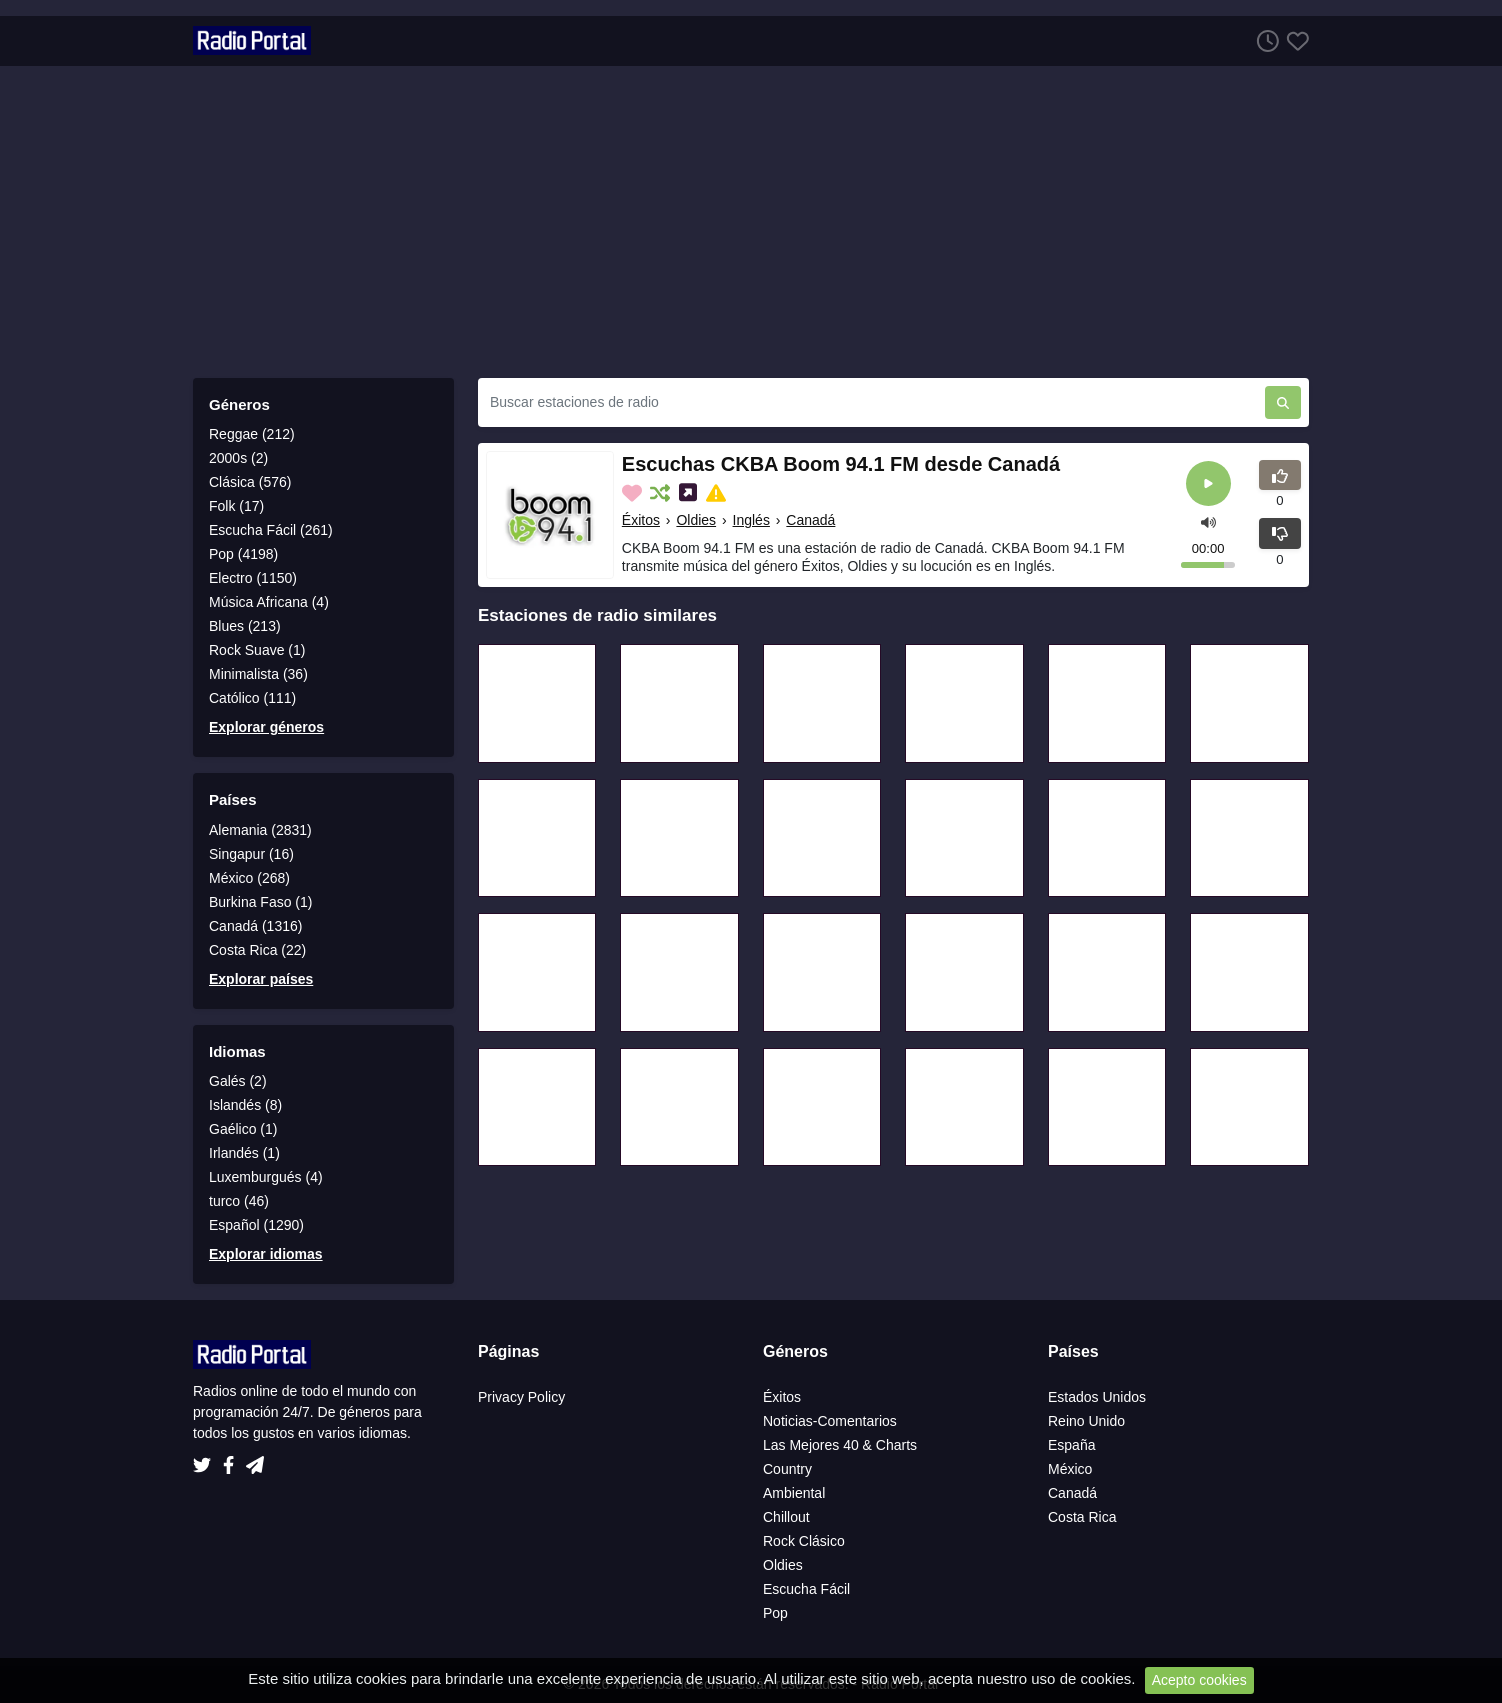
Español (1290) (256, 1225)
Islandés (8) (245, 1105)
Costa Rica (1082, 1517)
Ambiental (794, 1493)
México (1070, 1469)
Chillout (786, 1517)
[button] (1208, 520)
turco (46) (239, 1201)
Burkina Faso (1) (260, 902)
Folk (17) (236, 506)
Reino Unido (1086, 1421)
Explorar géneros (266, 727)
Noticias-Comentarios (830, 1421)
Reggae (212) (252, 434)
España (1071, 1445)
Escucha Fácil (806, 1589)
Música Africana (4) (269, 602)
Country (787, 1469)
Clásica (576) (250, 482)
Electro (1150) (253, 578)
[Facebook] (232, 1460)
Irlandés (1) (244, 1153)
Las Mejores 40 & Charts (840, 1445)
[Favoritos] (1294, 40)
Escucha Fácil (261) (271, 530)
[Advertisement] (751, 222)
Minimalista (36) (258, 674)
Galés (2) (238, 1081)
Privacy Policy (521, 1397)
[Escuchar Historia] (1264, 40)
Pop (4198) (243, 554)
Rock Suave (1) (257, 650)
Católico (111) (252, 698)
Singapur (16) (251, 854)
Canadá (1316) (255, 926)
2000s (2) (238, 458)
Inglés (751, 520)
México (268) (249, 878)
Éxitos (641, 520)
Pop (775, 1613)
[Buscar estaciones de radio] (871, 402)
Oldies (696, 520)
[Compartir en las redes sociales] (690, 493)
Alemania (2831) (260, 830)
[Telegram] (255, 1460)
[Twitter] (206, 1460)
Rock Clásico (804, 1541)
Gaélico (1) (243, 1129)
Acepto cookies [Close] (1199, 1680)
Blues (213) (245, 626)
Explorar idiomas (266, 1254)
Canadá (810, 520)
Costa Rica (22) (257, 950)
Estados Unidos (1097, 1397)
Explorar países (261, 979)
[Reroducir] (1208, 483)
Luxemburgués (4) (266, 1177)
